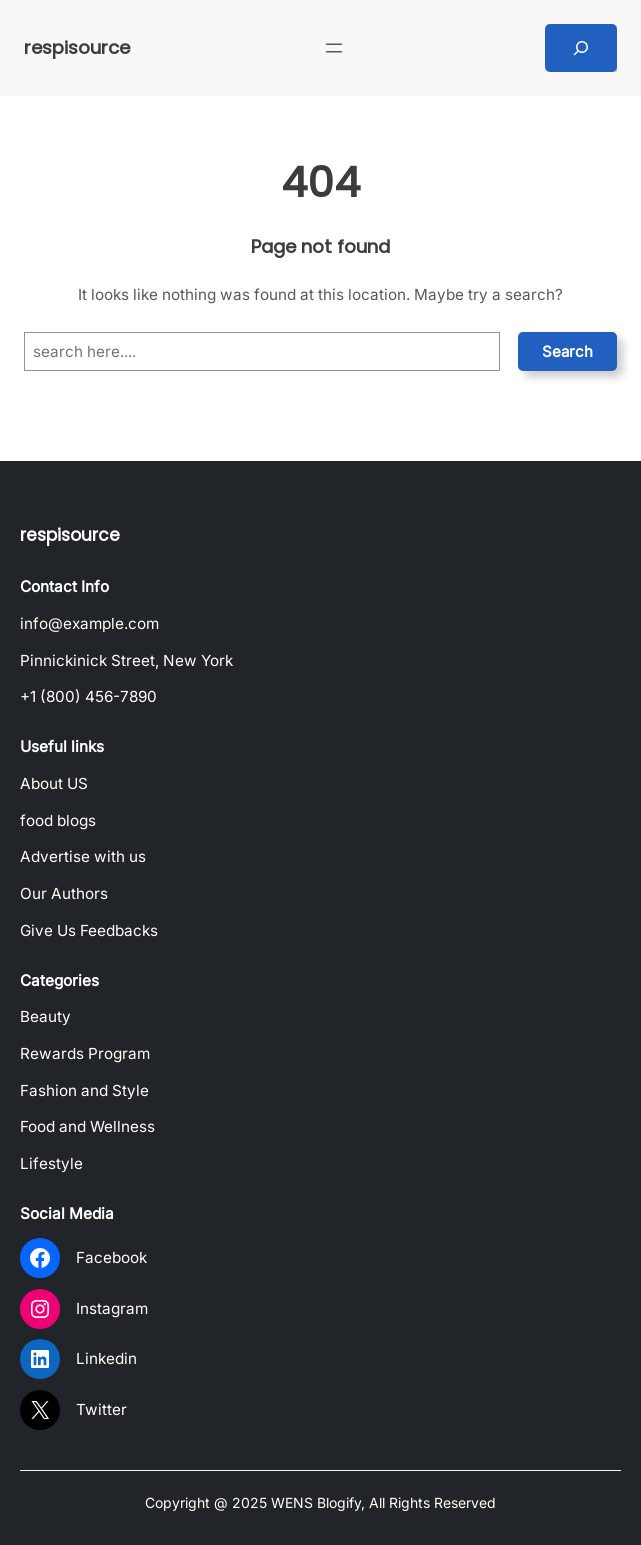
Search (567, 351)
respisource (77, 47)
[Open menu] (334, 48)
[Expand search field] (581, 48)
